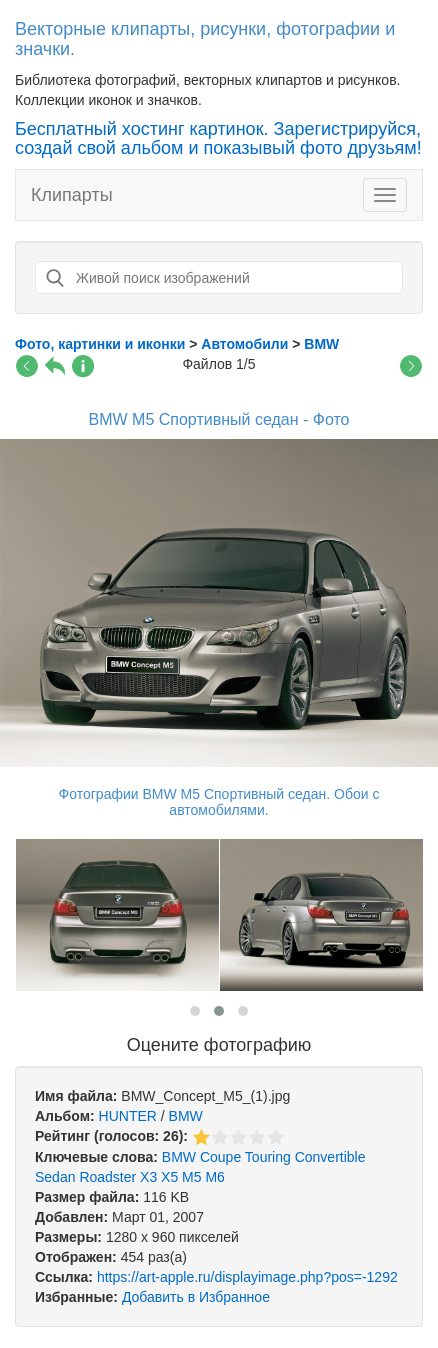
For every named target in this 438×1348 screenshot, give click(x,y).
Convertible (330, 1157)
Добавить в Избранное (196, 1297)
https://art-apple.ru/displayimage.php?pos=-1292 (247, 1277)
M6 (214, 1177)
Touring (268, 1157)
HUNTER (128, 1116)
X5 (169, 1177)
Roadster (107, 1177)
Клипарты (72, 195)
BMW (186, 1116)
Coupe (220, 1157)
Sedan (55, 1177)
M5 (191, 1177)
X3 (148, 1177)
